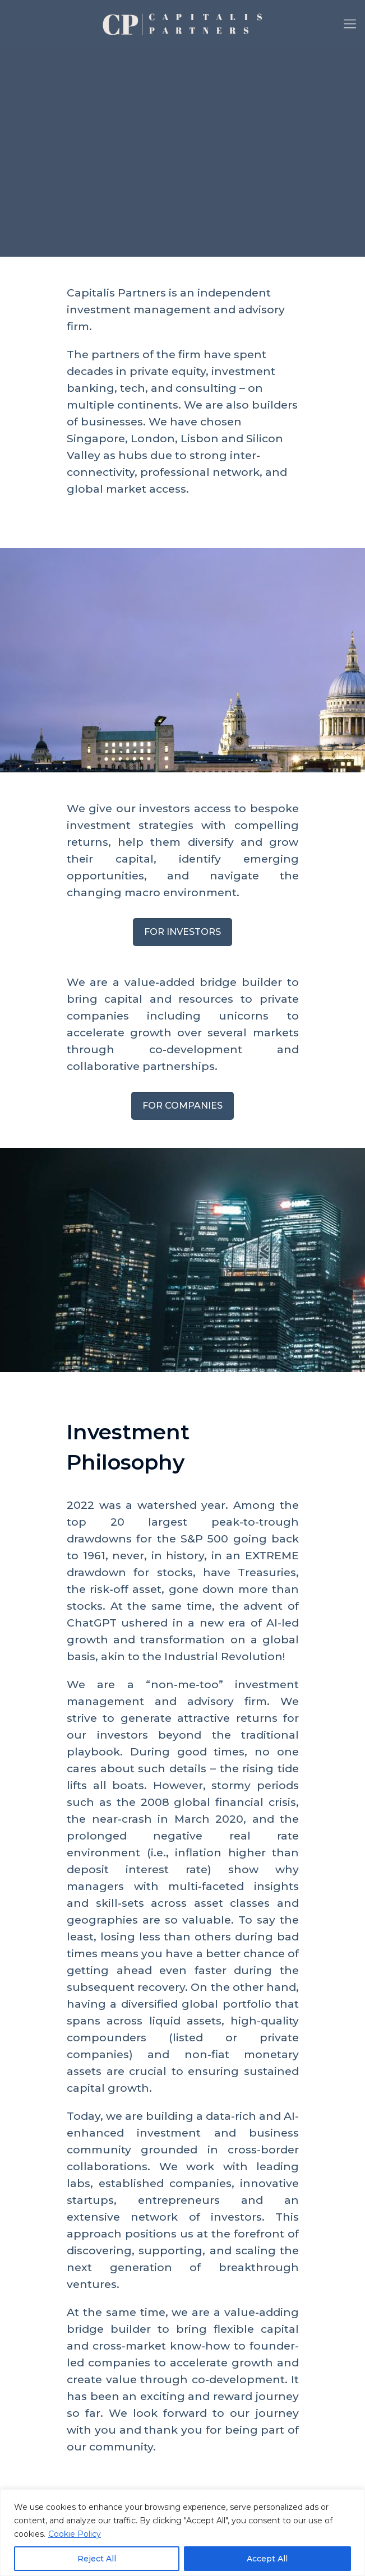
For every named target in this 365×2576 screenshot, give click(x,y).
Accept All (267, 2559)
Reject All (96, 2559)
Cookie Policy (74, 2534)
